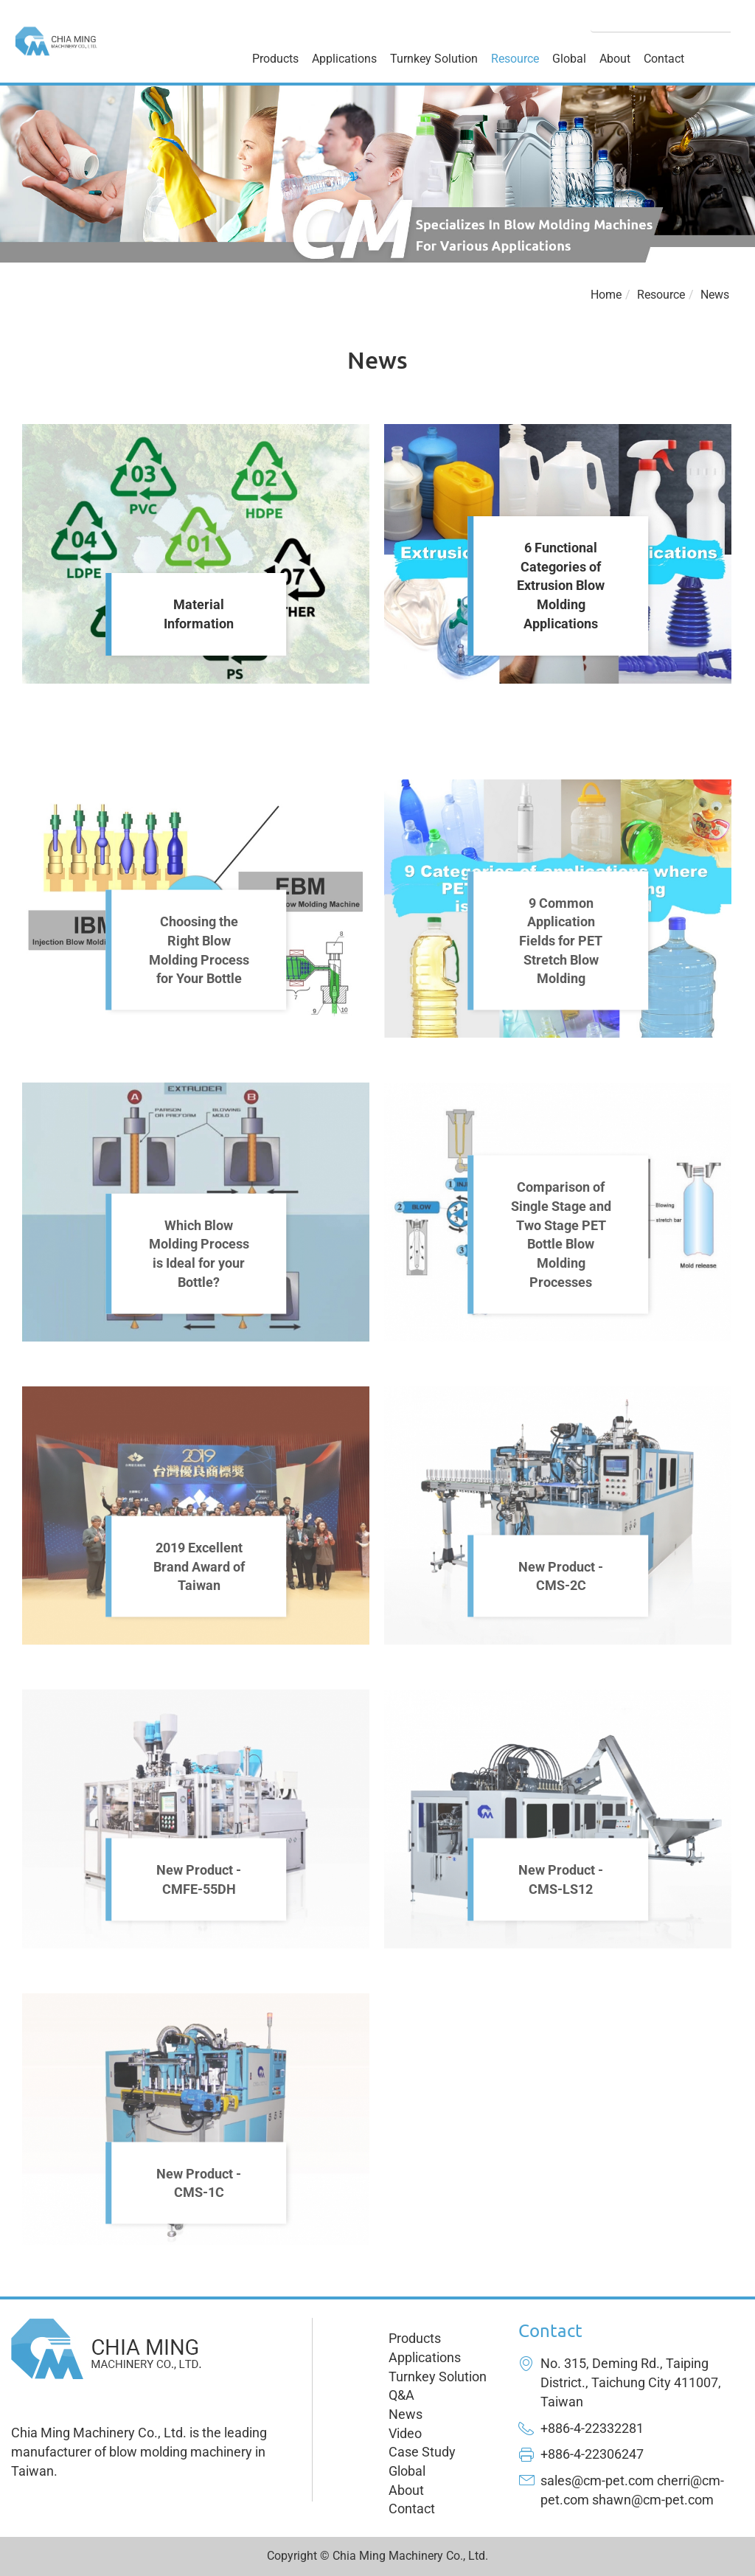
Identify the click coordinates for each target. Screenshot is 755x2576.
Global (569, 59)
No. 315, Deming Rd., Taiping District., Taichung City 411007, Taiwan (630, 2382)
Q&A (401, 2395)
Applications (344, 59)
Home (606, 295)
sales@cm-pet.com (597, 2480)
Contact (664, 59)
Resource (515, 59)
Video (405, 2433)
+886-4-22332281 (592, 2428)
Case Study (422, 2451)
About (614, 59)
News (714, 295)
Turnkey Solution (434, 59)
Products (275, 59)
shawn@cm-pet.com (653, 2499)
